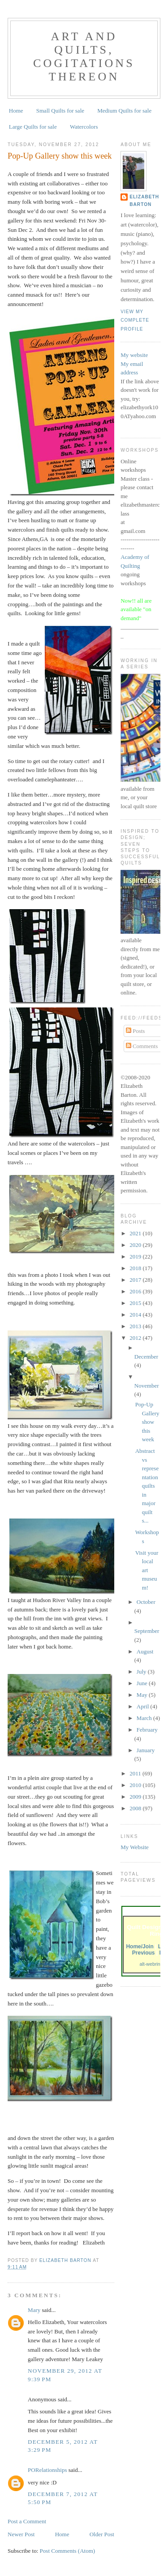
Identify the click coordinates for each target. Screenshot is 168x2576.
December (146, 1356)
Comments (142, 1046)
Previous (143, 1953)
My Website (135, 1847)
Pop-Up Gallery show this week (147, 1422)
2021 (135, 1233)
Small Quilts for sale (60, 110)
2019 (135, 1256)
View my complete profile (135, 320)
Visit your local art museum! (147, 1570)
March (145, 1718)
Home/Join (139, 1946)
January (146, 1750)
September (146, 1631)
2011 (135, 1773)
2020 (135, 1245)
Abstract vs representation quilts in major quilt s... (147, 1485)
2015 (135, 1303)
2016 (135, 1291)
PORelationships (47, 2470)
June (143, 1683)
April (144, 1706)
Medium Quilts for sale (124, 110)
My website (134, 355)
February (147, 1729)
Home (16, 110)
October (146, 1601)
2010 (135, 1785)
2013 (135, 1326)
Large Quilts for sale (33, 126)
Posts (135, 1031)
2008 (135, 1808)
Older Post (102, 2534)
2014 (135, 1314)
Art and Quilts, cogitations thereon (84, 56)
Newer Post (21, 2534)
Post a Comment (27, 2521)
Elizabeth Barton (144, 200)
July (142, 1671)
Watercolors (84, 126)
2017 (135, 1279)
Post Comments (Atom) (67, 2550)
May (143, 1694)
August (145, 1651)
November (146, 1385)
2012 (135, 1337)
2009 (135, 1796)
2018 (135, 1268)
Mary (34, 2310)
